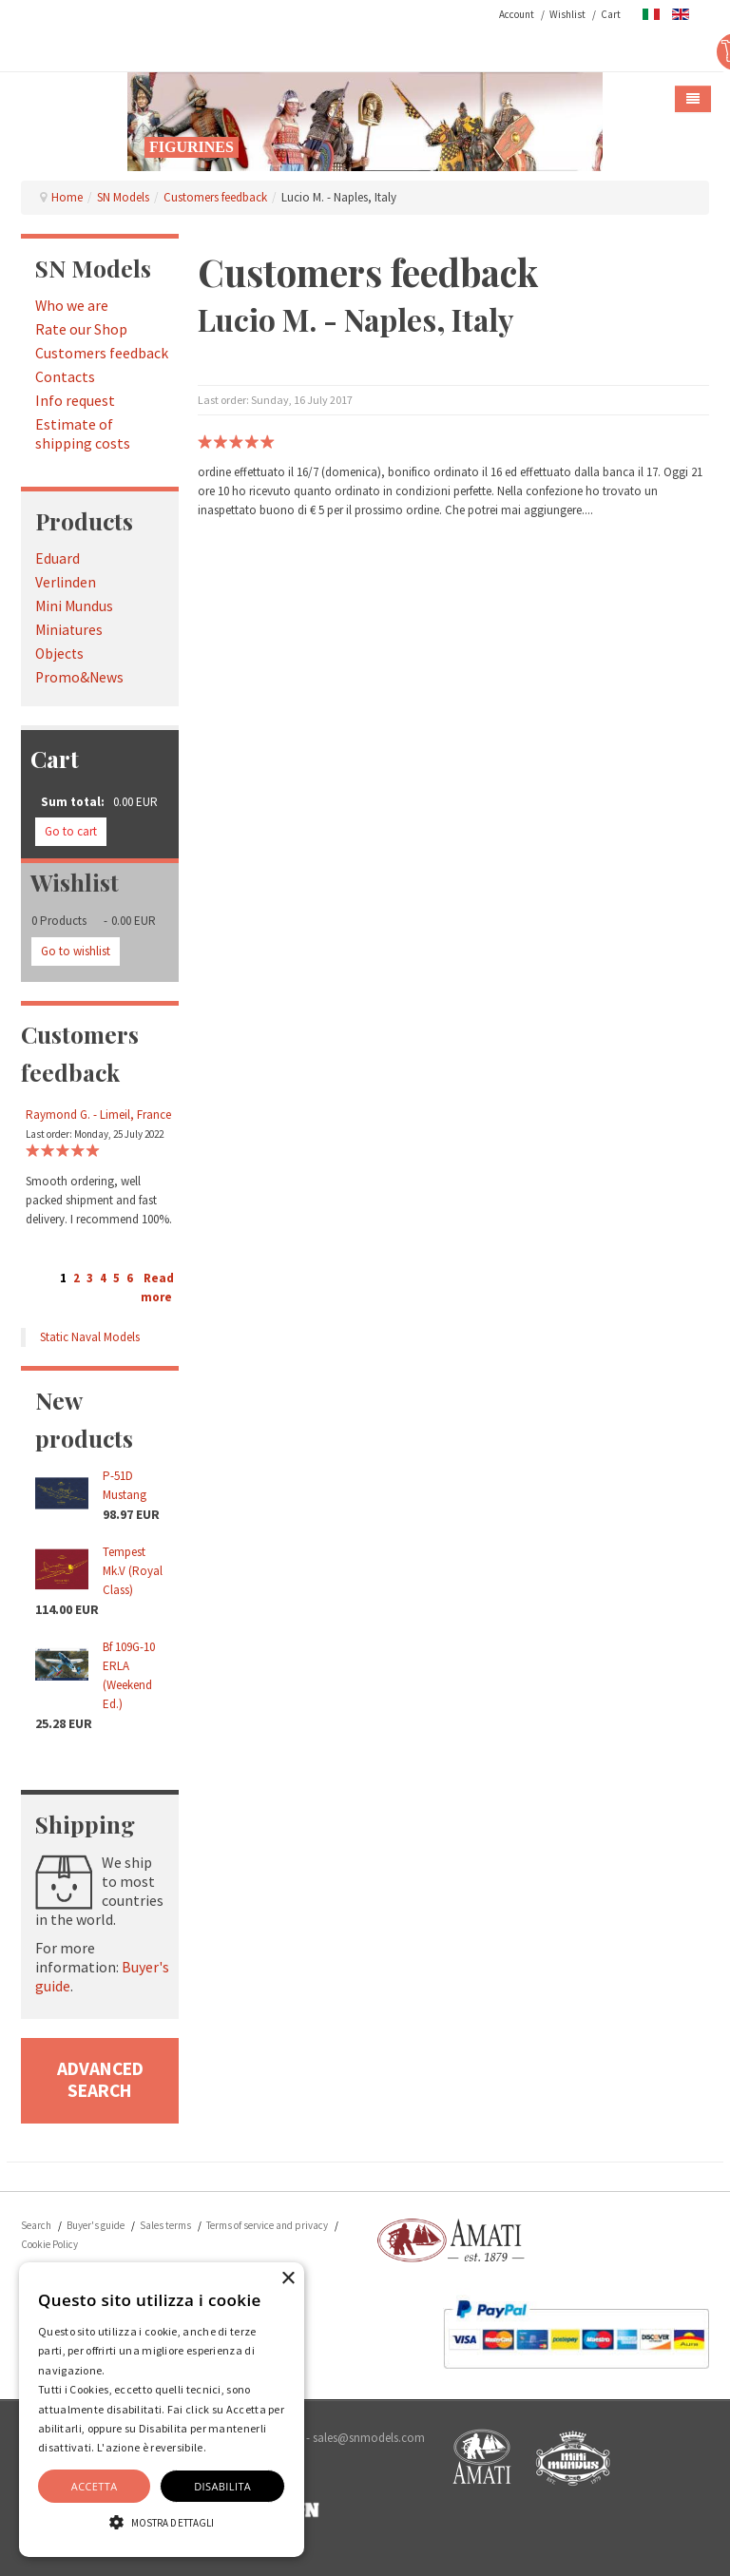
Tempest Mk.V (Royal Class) (133, 1571)
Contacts (65, 377)
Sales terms (165, 2225)
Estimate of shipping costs (82, 433)
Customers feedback (215, 197)
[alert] (161, 2409)
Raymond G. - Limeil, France (98, 1114)
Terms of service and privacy (267, 2225)
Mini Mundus (74, 606)
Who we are (71, 306)
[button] (161, 2522)
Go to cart (71, 831)
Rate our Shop (81, 329)
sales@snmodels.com (369, 2438)
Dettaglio (232, 2447)
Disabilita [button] (222, 2486)
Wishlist (567, 14)
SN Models (123, 197)
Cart (611, 14)
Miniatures (69, 630)
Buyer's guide (96, 2225)
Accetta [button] (94, 2486)
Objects (59, 653)
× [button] (287, 2279)
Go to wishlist (75, 951)
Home (67, 197)
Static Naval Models (90, 1337)
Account (516, 14)
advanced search (100, 2079)
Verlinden (65, 582)
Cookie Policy (49, 2244)
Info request (75, 401)
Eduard (57, 558)
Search (36, 2225)
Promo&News (79, 677)
